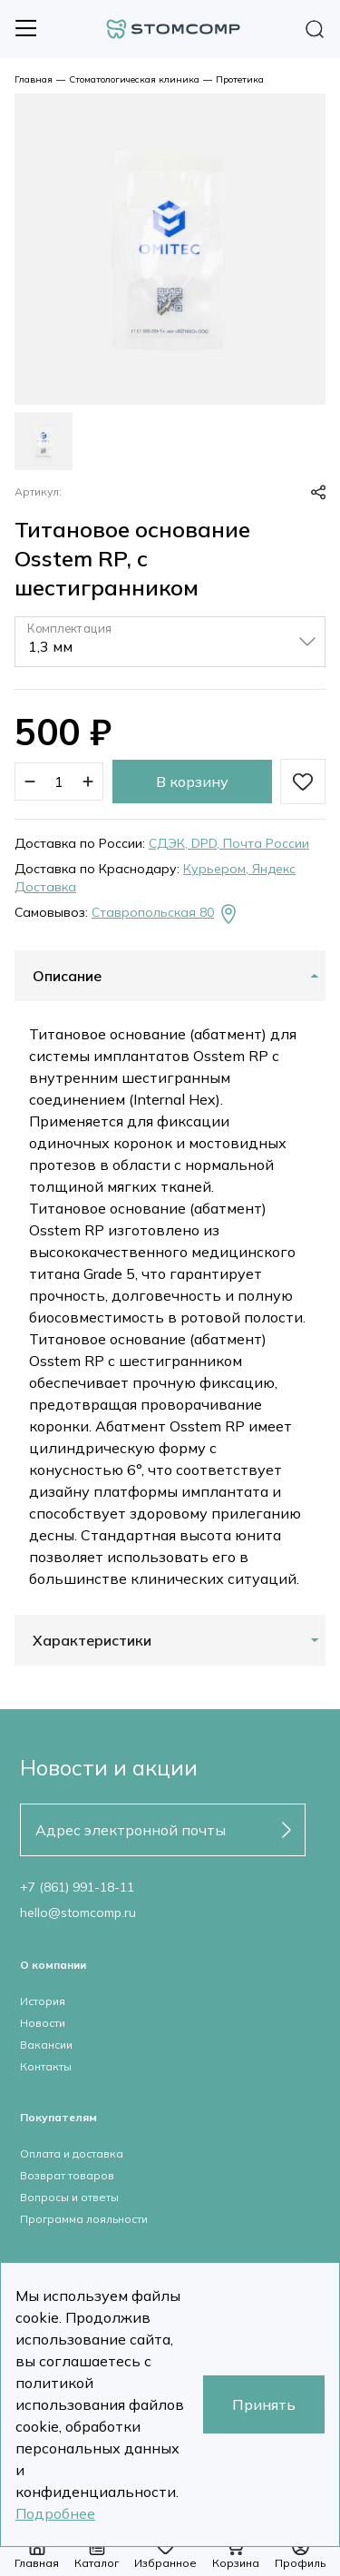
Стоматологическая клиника (134, 79)
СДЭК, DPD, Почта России (229, 843)
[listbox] (170, 641)
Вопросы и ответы (69, 2197)
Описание (67, 976)
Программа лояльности (84, 2219)
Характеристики (92, 1640)
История (42, 2001)
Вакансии (46, 2044)
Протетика (240, 79)
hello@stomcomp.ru (78, 1912)
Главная (34, 79)
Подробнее (55, 2513)
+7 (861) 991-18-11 (77, 1887)
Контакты (46, 2066)
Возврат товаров (67, 2175)
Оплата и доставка (71, 2153)
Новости (42, 2023)
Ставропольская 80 (165, 914)
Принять (264, 2404)
